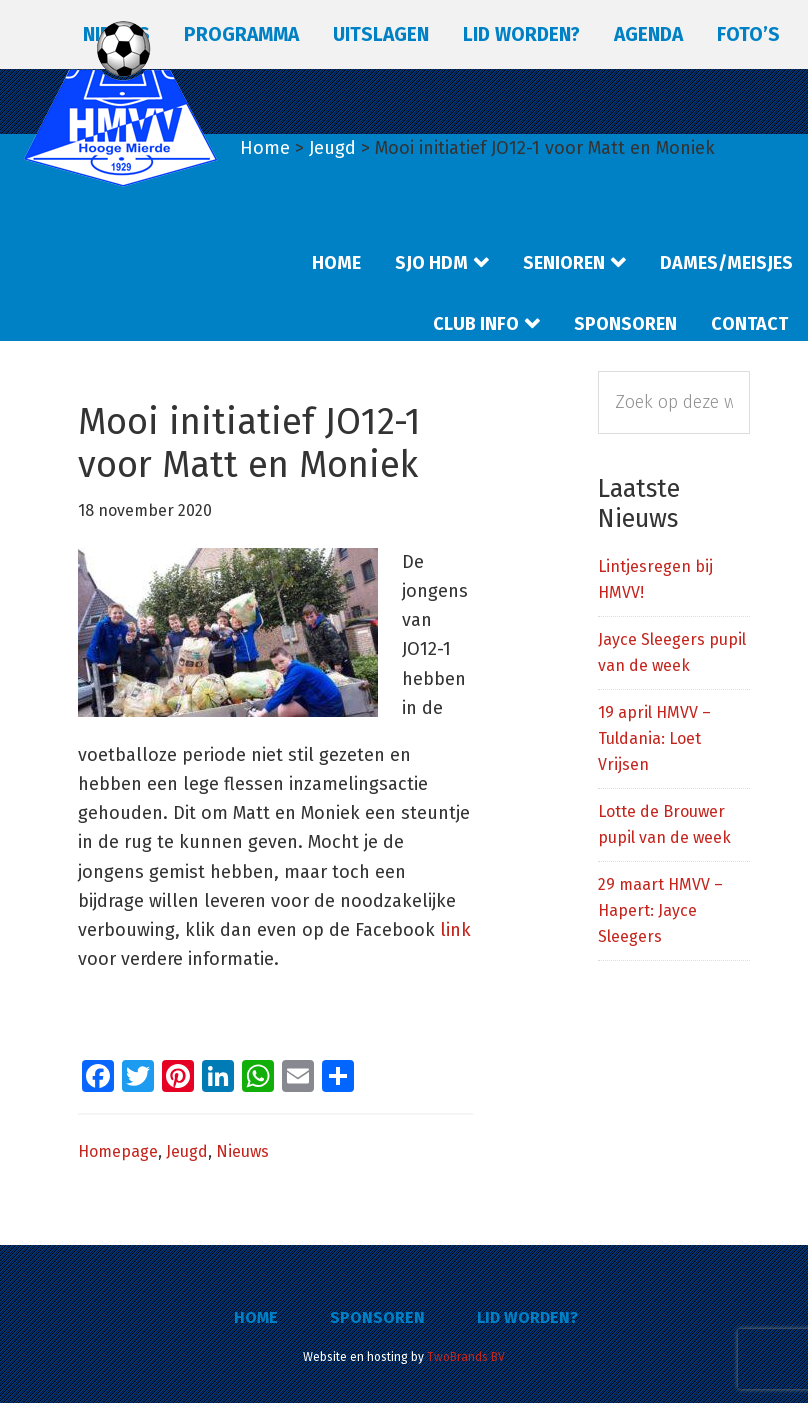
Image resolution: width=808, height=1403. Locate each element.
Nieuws (242, 1151)
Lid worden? (527, 1317)
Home (256, 1317)
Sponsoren (377, 1317)
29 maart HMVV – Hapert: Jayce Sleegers (660, 910)
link (455, 930)
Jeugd (187, 1151)
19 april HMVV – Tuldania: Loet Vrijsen (654, 738)
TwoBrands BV (466, 1357)
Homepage (118, 1151)
